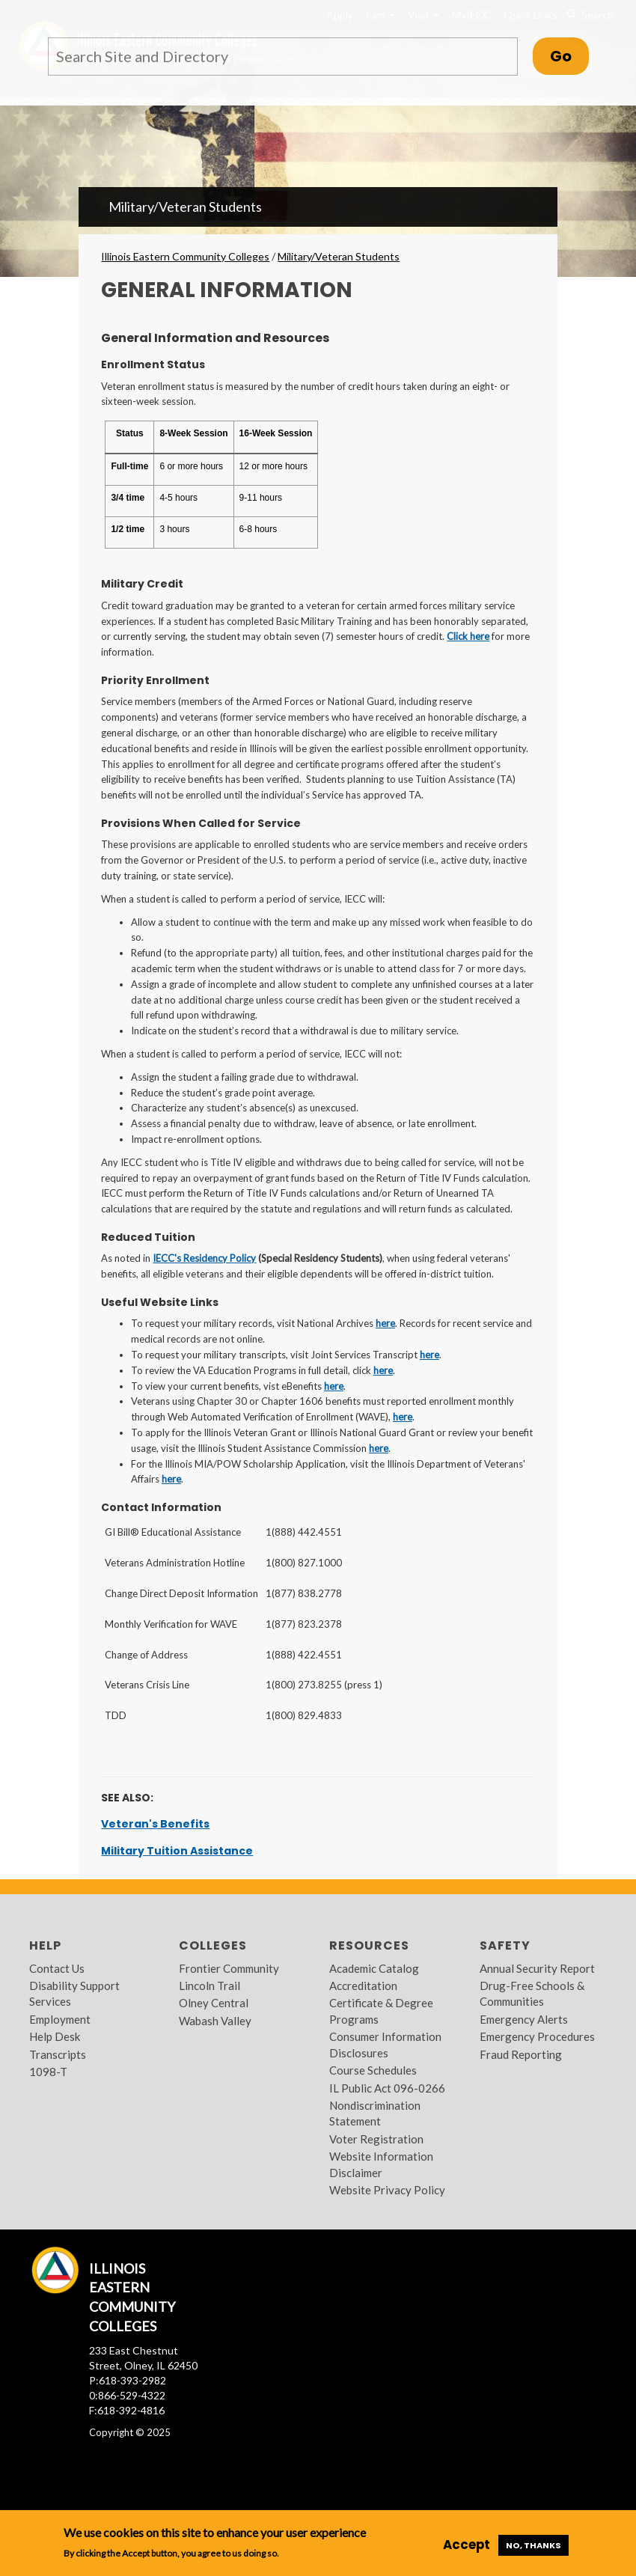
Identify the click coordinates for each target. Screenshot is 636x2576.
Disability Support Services (74, 1993)
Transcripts (57, 2054)
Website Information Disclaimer (381, 2164)
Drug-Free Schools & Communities (532, 1993)
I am (380, 14)
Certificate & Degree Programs (381, 2010)
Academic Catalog (374, 1968)
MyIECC (471, 14)
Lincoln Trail (209, 1985)
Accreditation (363, 1985)
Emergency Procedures (537, 2036)
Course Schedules (373, 2070)
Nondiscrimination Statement (375, 2113)
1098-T (48, 2071)
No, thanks (533, 2545)
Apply (339, 14)
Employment (60, 2019)
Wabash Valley (215, 2020)
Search (589, 15)
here (385, 1323)
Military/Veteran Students (185, 206)
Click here (468, 636)
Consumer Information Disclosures (385, 2044)
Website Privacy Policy (387, 2190)
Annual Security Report (537, 1968)
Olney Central (213, 2002)
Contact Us (57, 1968)
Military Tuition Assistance (177, 1850)
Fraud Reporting (521, 2054)
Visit (423, 14)
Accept (466, 2545)
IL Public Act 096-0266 (387, 2088)
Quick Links (530, 14)
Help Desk (54, 2036)
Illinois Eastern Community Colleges (185, 256)
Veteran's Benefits (155, 1823)
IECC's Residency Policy (204, 1258)
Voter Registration (376, 2139)
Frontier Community (229, 1968)
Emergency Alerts (524, 2019)
